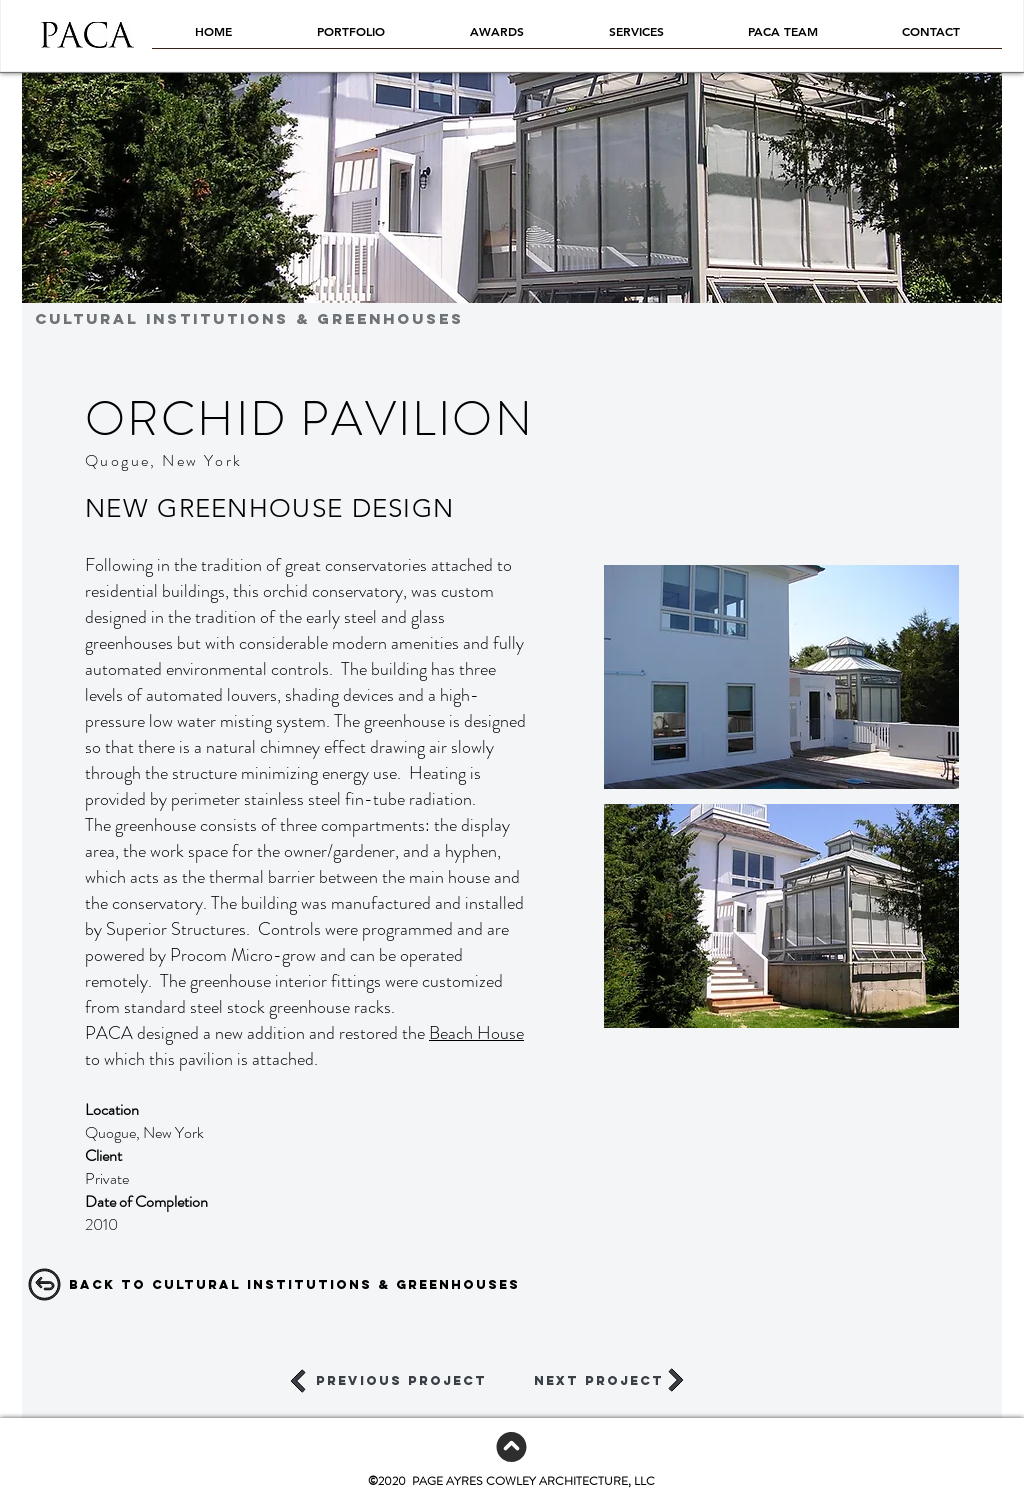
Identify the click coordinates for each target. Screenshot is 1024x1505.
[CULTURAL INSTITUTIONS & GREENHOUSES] (451, 319)
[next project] (599, 1381)
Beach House (476, 1033)
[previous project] (401, 1381)
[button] (781, 677)
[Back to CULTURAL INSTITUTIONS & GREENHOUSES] (294, 1285)
